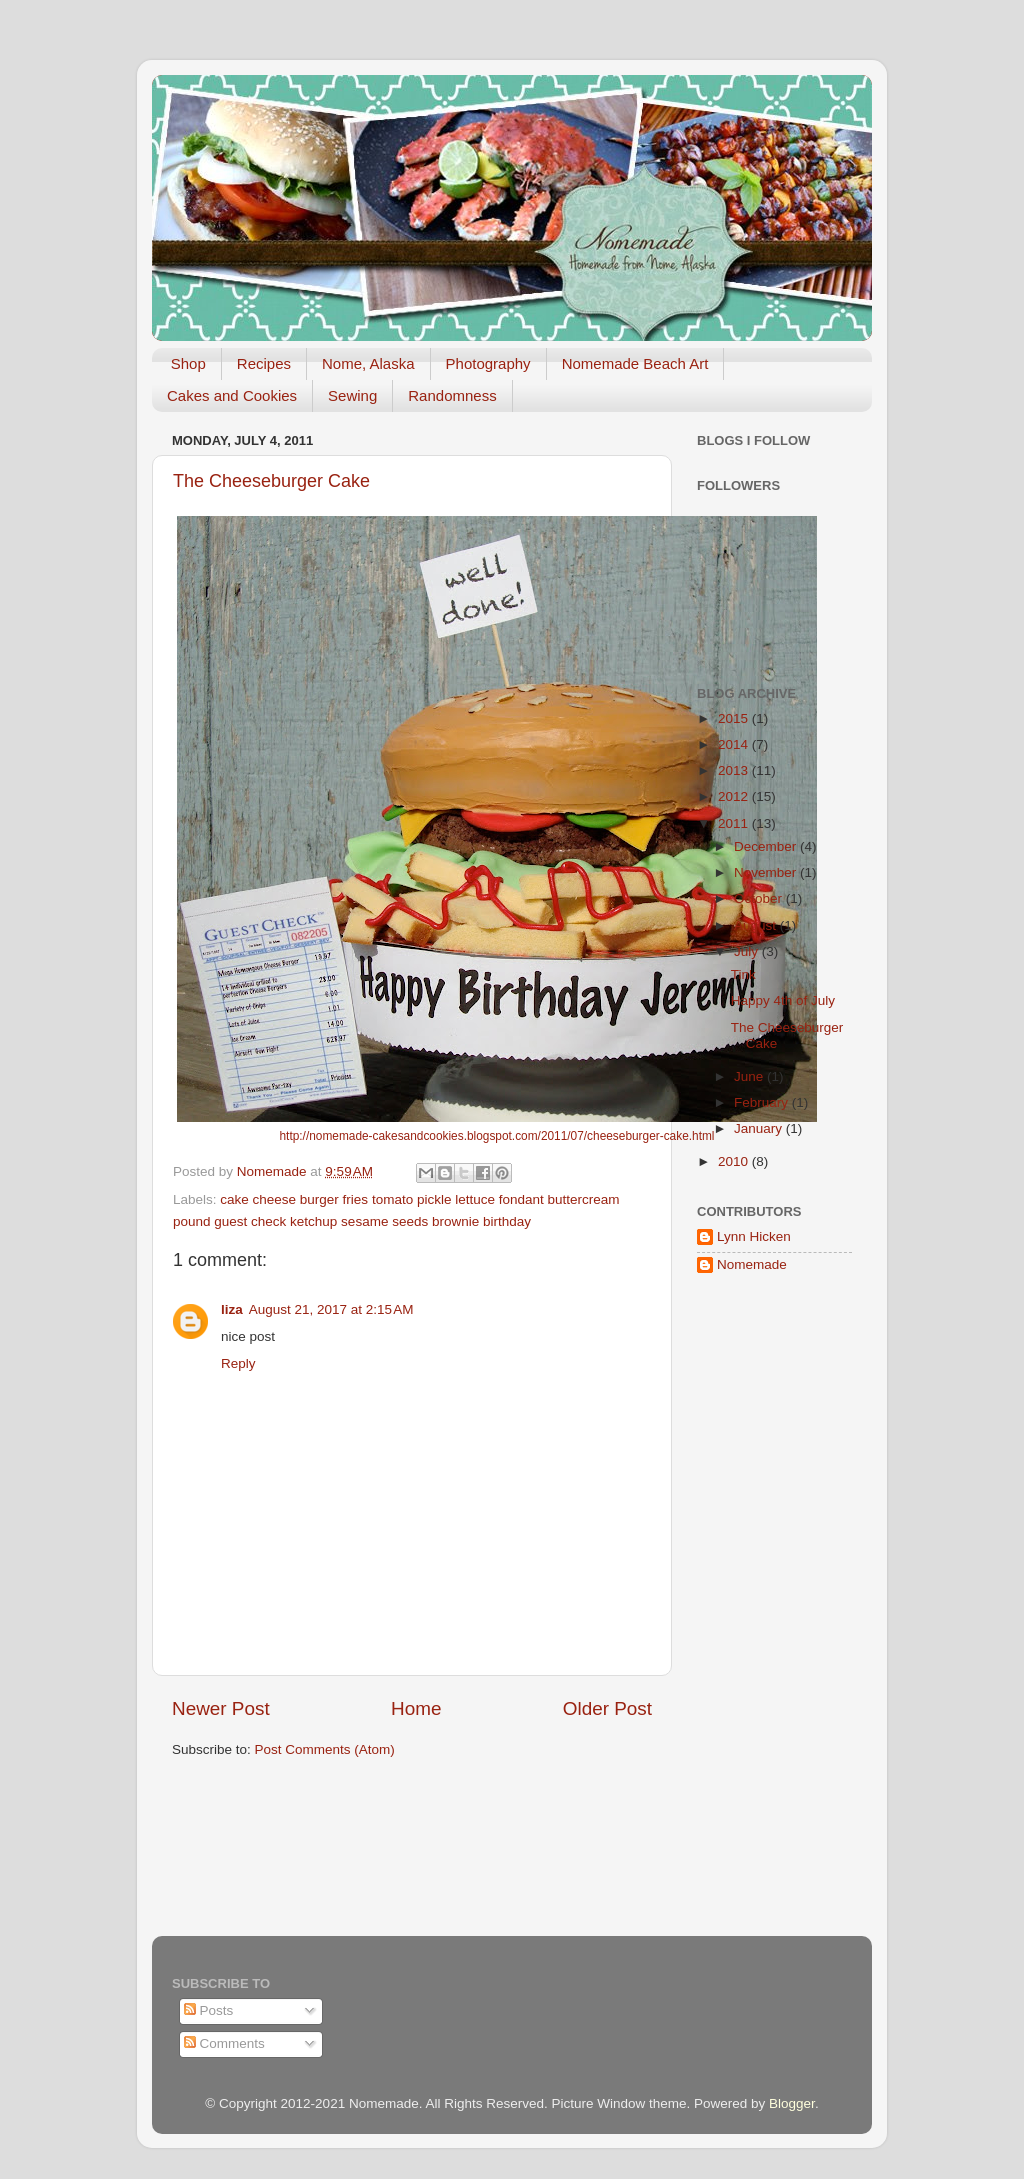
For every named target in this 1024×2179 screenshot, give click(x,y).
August (757, 925)
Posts (209, 2010)
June (750, 1076)
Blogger (792, 2103)
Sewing (352, 395)
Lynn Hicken (754, 1236)
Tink (743, 974)
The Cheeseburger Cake (271, 481)
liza (232, 1309)
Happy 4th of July (783, 1000)
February (763, 1102)
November (767, 872)
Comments (224, 2043)
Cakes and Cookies (232, 395)
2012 (735, 796)
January (760, 1128)
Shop (188, 363)
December (767, 846)
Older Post (607, 1708)
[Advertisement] (757, 1610)
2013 (735, 770)
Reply (238, 1363)
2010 (735, 1161)
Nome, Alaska (368, 363)
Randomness (452, 395)
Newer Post (221, 1708)
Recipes (264, 363)
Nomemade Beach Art (635, 363)
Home (416, 1708)
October (760, 898)
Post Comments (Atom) (325, 1749)
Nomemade (752, 1264)
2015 (735, 718)
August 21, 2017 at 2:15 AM (331, 1309)
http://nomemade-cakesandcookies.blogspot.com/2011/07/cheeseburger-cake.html (496, 1136)
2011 (735, 823)
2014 (735, 744)
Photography (488, 363)
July (748, 951)
